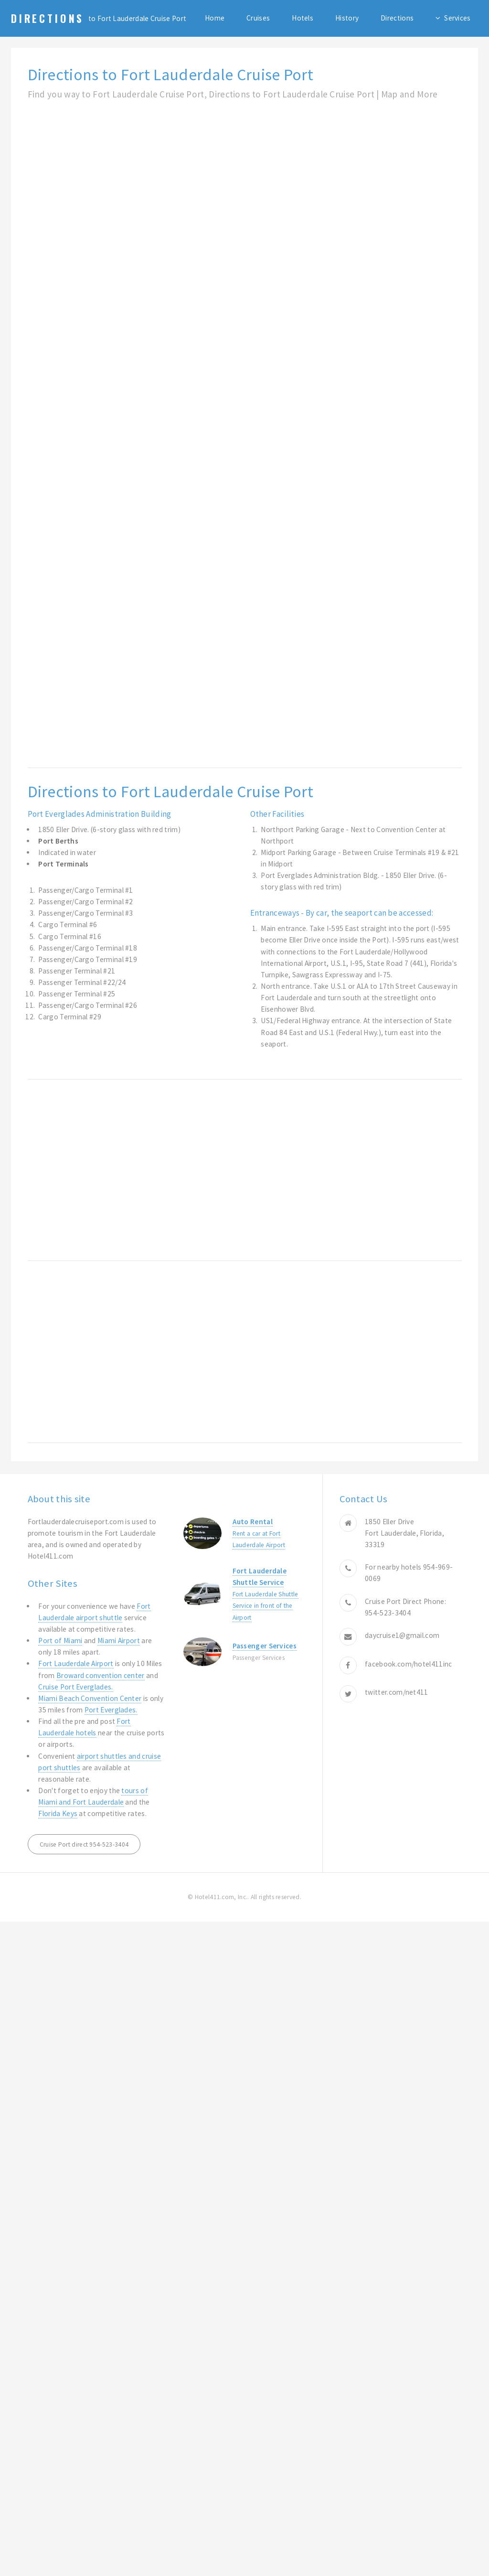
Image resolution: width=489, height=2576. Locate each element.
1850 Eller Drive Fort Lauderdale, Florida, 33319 (404, 1533)
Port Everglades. (111, 1709)
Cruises (258, 17)
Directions (47, 18)
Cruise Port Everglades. (75, 1686)
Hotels (302, 17)
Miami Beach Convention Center (89, 1698)
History (347, 17)
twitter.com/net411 (396, 1692)
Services (457, 17)
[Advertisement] (110, 209)
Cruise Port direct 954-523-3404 (84, 1844)
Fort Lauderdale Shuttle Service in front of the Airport (265, 1605)
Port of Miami (60, 1640)
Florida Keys (57, 1813)
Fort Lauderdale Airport (75, 1663)
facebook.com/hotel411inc (408, 1663)
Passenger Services (265, 1645)
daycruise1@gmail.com (402, 1635)
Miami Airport (118, 1640)
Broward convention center (100, 1675)
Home (214, 17)
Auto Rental (253, 1521)
